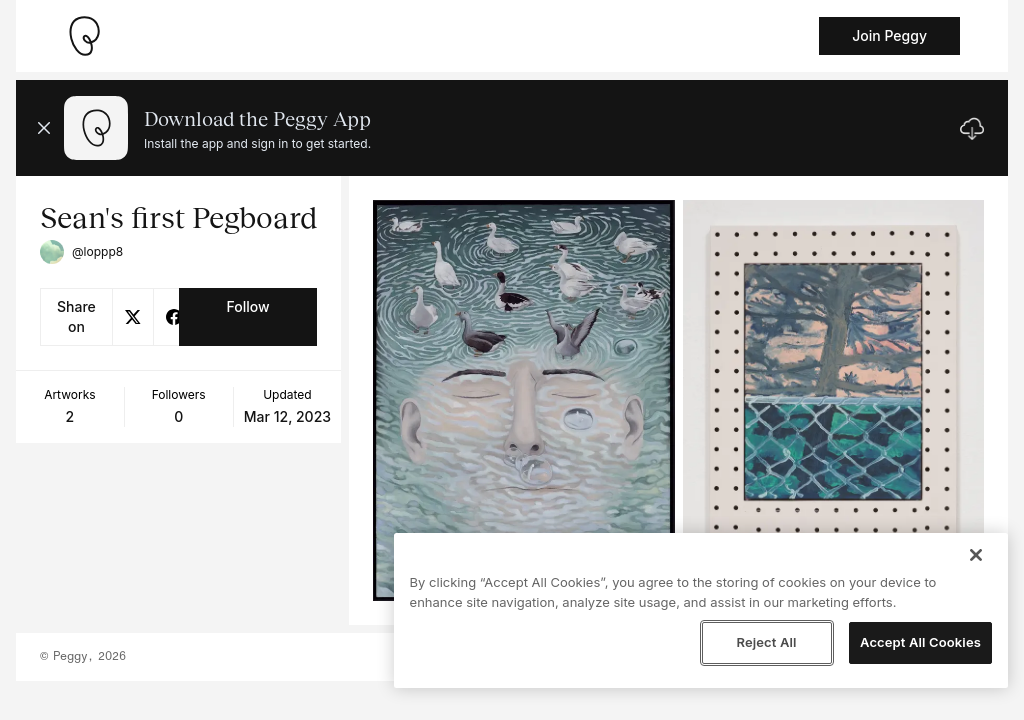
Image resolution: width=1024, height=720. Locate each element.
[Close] (976, 555)
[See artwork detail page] (523, 400)
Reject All (766, 642)
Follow (247, 306)
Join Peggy (889, 35)
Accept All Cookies (920, 642)
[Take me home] (84, 36)
